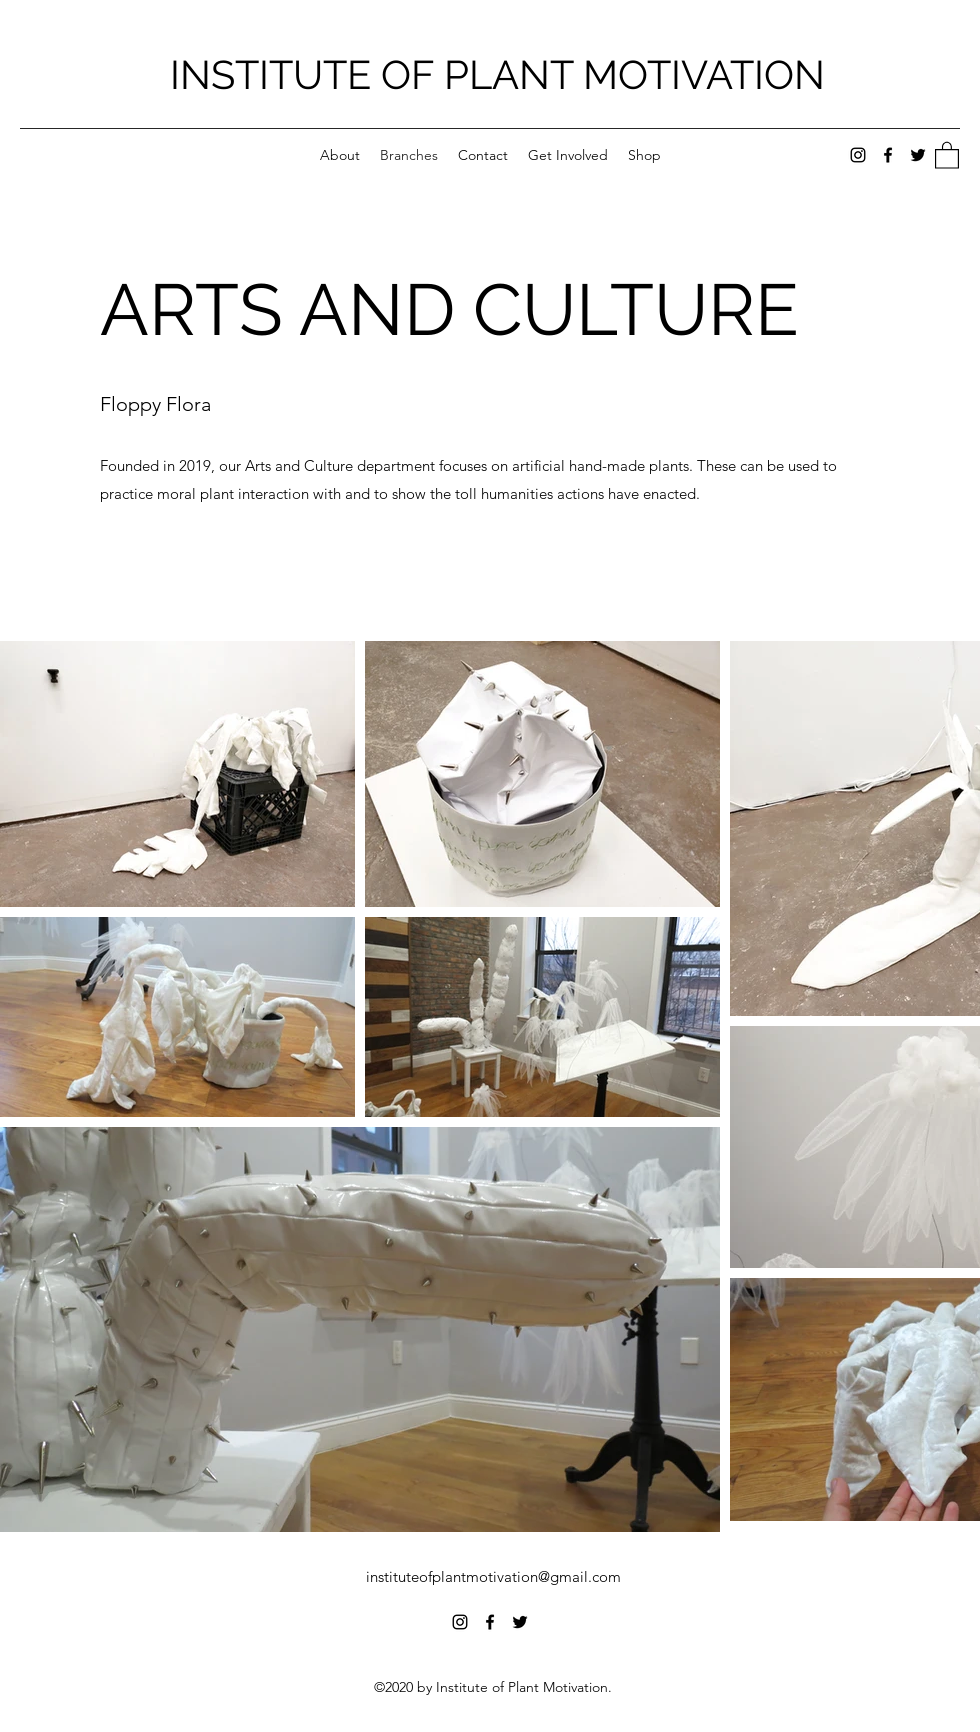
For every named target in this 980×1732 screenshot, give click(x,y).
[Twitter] (918, 155)
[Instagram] (858, 155)
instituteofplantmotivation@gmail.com (493, 1576)
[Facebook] (888, 155)
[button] (947, 154)
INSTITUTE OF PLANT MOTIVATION (497, 74)
